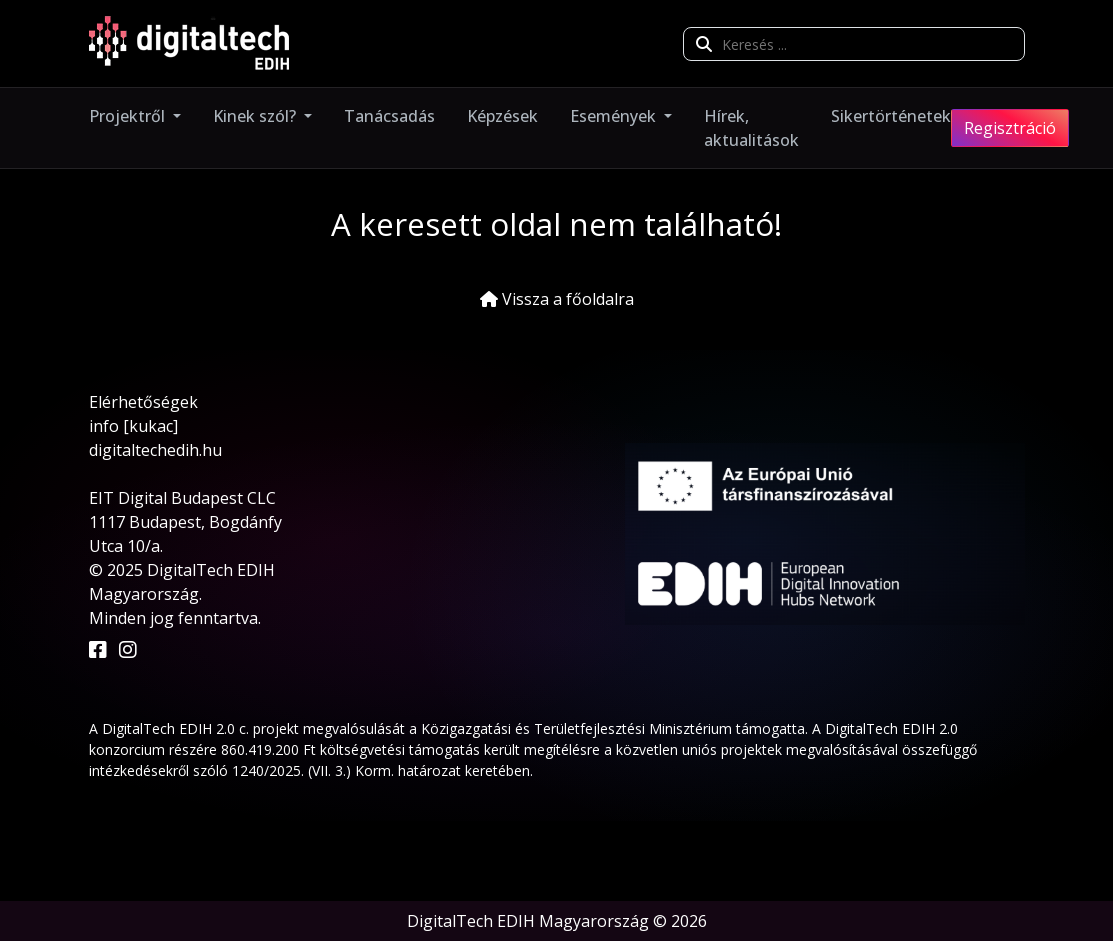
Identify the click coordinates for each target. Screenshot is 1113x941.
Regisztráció (1010, 128)
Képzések (502, 116)
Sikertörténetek (891, 116)
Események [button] (615, 116)
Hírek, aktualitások (751, 128)
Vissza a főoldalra (557, 299)
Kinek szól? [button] (256, 116)
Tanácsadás (389, 116)
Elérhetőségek (143, 402)
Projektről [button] (129, 116)
